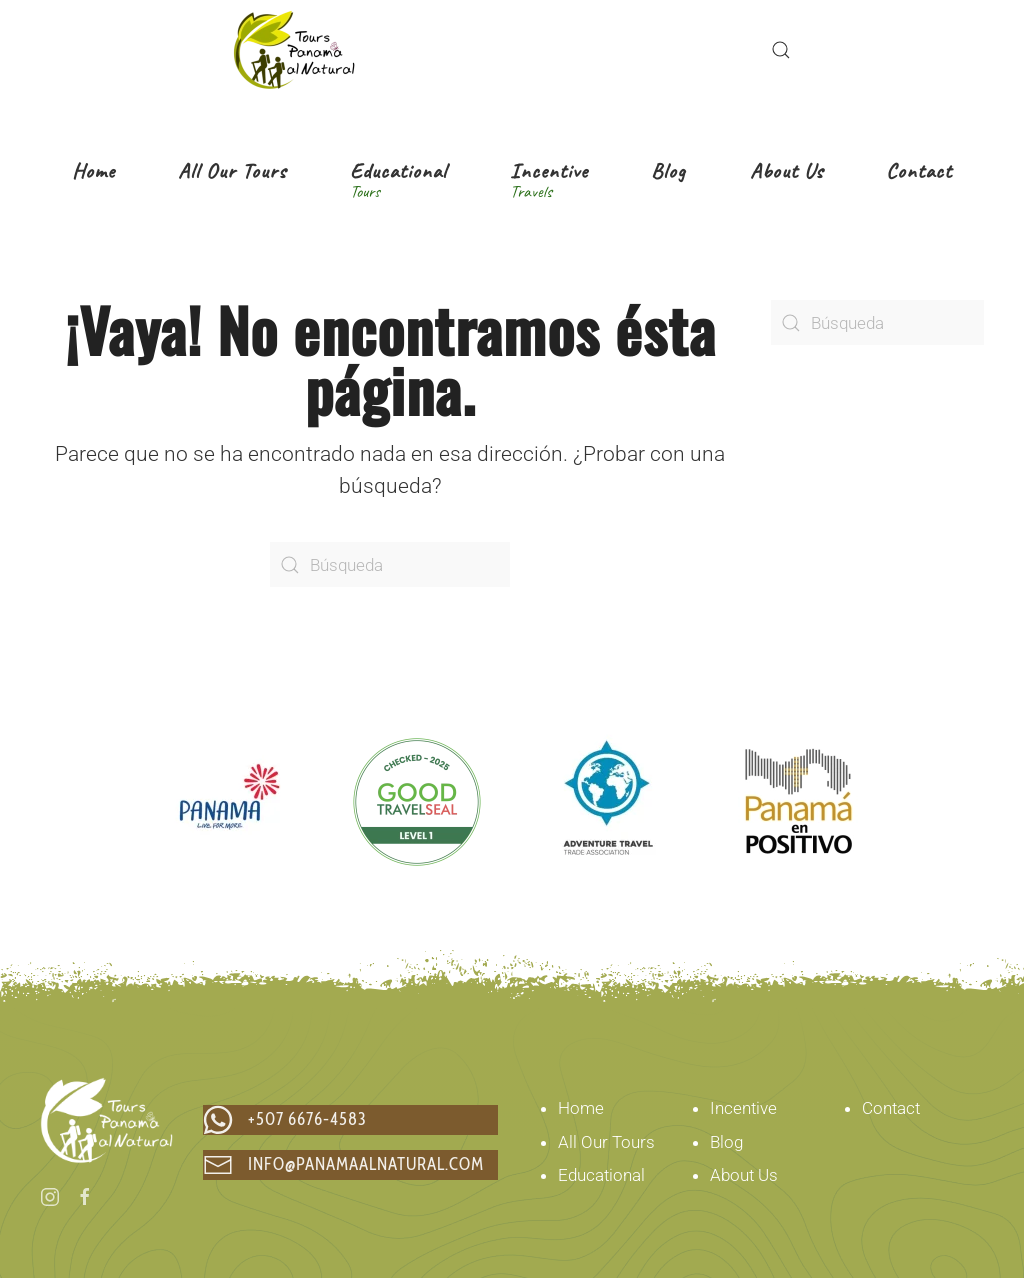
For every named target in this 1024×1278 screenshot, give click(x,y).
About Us (744, 1175)
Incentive (743, 1108)
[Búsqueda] (390, 564)
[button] (781, 50)
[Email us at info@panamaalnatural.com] (350, 1165)
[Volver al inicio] (294, 50)
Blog (726, 1142)
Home (581, 1108)
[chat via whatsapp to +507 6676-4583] (350, 1120)
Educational (601, 1175)
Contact (891, 1108)
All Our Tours (606, 1142)
